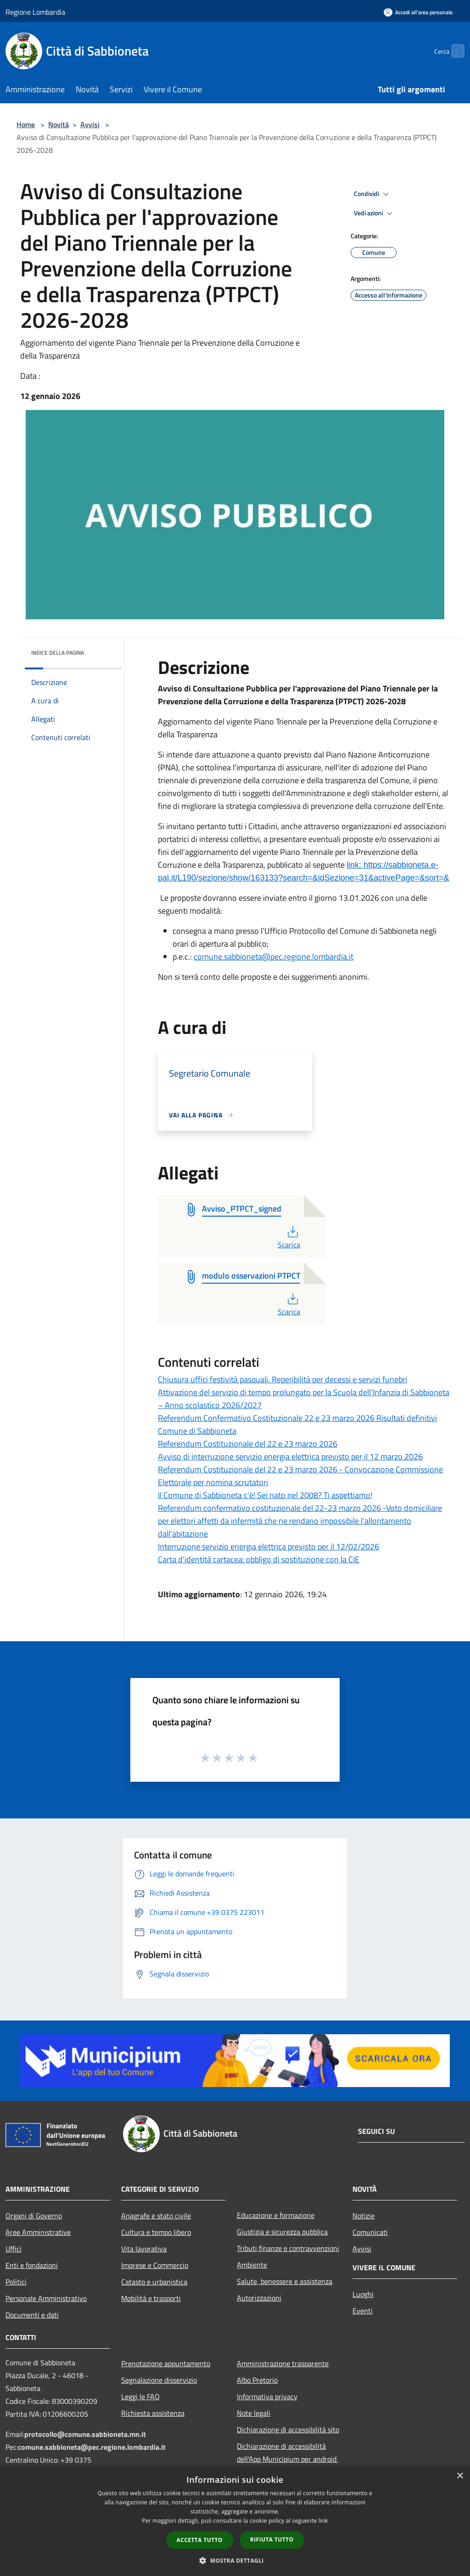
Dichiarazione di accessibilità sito (288, 2429)
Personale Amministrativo (46, 2298)
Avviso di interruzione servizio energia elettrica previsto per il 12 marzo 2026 (290, 1456)
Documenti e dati (32, 2314)
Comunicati (370, 2232)
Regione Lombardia (35, 11)
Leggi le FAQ (140, 2396)
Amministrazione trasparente (283, 2363)
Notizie (363, 2215)
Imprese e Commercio (154, 2265)
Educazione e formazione (275, 2215)
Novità (58, 124)
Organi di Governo (34, 2215)
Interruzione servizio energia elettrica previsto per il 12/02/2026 (268, 1546)
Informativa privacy (267, 2396)
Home (26, 124)
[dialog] (235, 2521)
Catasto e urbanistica (154, 2281)
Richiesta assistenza (153, 2413)
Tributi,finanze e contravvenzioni (288, 2248)
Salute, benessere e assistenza (284, 2281)
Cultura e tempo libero (156, 2232)
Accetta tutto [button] (200, 2540)
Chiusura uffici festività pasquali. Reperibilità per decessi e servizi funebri (282, 1379)
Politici (16, 2281)
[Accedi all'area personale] (418, 12)
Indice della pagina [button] (57, 652)
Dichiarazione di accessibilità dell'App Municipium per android (287, 2452)
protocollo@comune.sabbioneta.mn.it (85, 2434)
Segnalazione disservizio (159, 2379)
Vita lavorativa (144, 2248)
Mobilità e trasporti (151, 2298)
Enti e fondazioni (32, 2265)
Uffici (14, 2248)
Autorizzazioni (259, 2297)
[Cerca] (453, 51)
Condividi (373, 194)
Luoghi (363, 2294)
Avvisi (90, 124)
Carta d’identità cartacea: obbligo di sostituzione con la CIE (258, 1559)
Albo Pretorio (257, 2379)
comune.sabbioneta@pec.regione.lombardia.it (273, 956)
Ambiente (252, 2264)
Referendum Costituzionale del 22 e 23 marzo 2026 (247, 1443)
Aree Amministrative (38, 2232)
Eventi (362, 2310)
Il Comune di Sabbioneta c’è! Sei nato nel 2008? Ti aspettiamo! (265, 1495)
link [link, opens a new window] (323, 2521)
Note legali (253, 2413)
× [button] (459, 2476)
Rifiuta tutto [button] (272, 2539)
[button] (235, 2560)
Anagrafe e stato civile (156, 2215)
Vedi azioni (374, 213)
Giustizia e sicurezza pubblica (282, 2231)
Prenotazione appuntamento (165, 2363)
